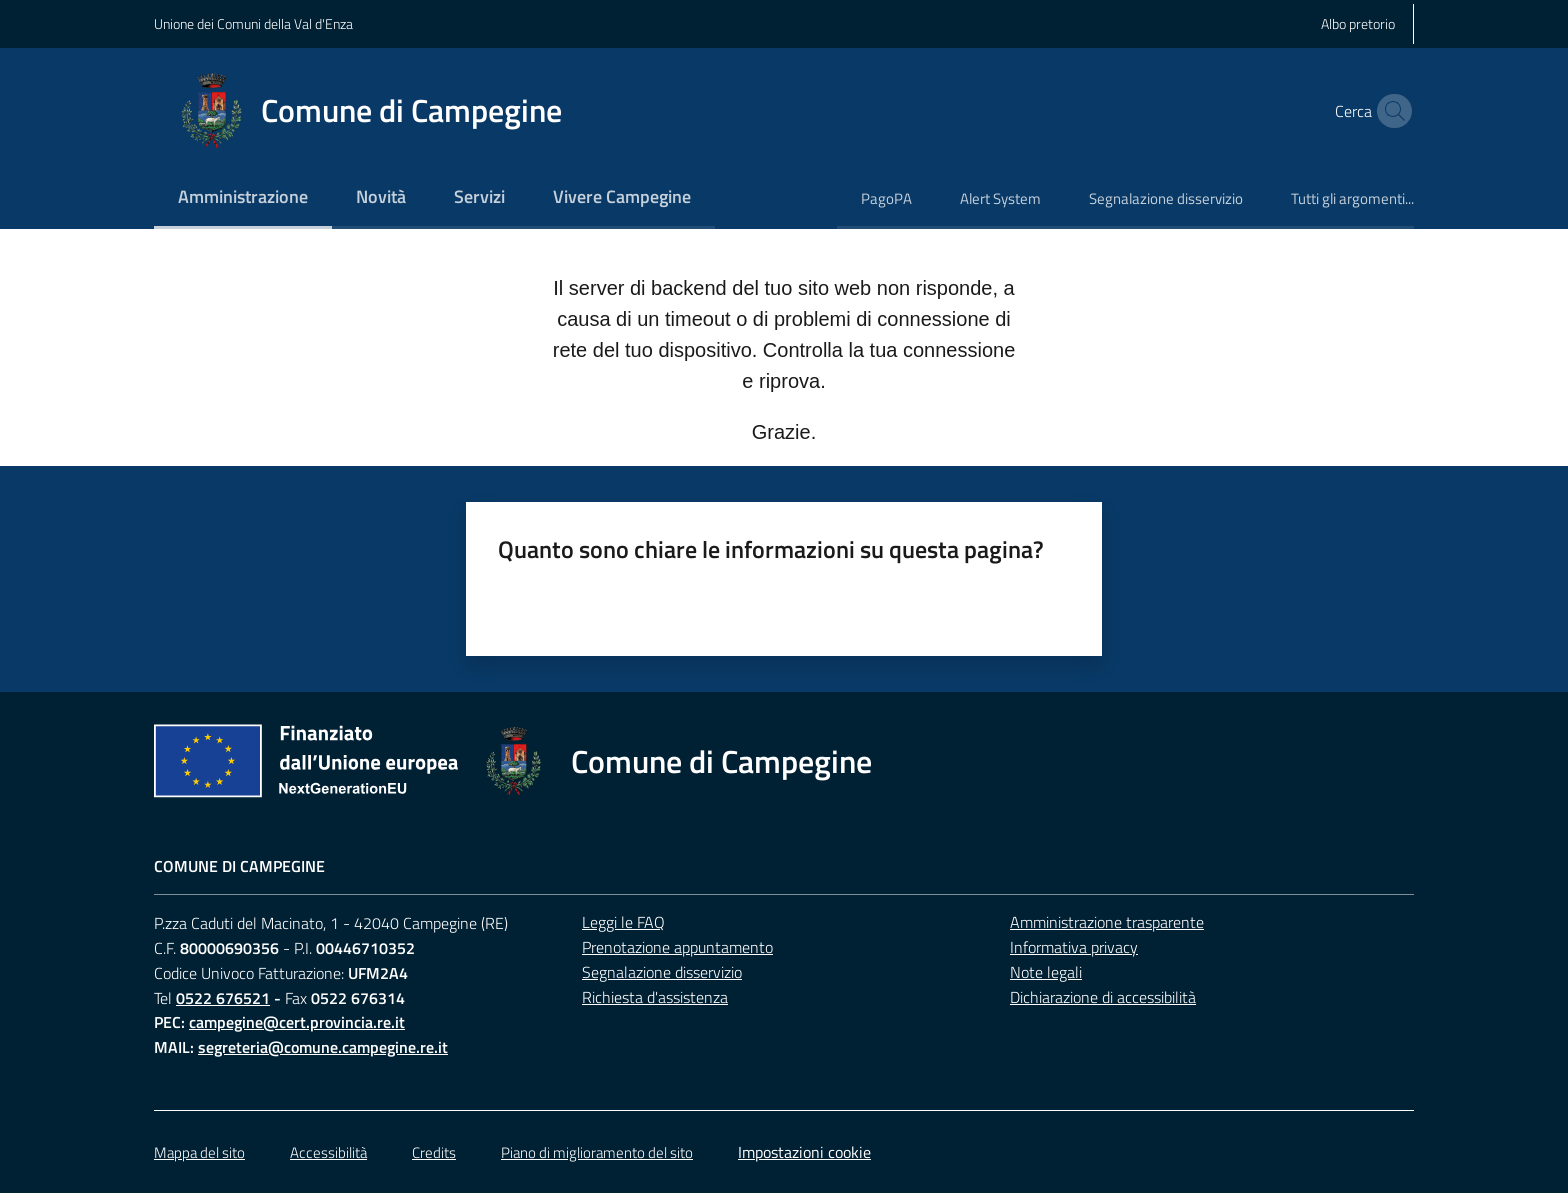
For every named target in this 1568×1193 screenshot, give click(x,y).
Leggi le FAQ (623, 922)
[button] (1390, 111)
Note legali (1046, 972)
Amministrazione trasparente (1107, 922)
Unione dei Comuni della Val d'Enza (253, 23)
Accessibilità (328, 1152)
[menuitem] (243, 198)
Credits (434, 1152)
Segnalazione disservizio (662, 972)
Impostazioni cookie (804, 1152)
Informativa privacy (1074, 947)
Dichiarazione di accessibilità (1103, 997)
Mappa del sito (199, 1152)
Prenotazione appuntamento (677, 947)
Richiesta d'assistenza (655, 997)
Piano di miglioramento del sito (597, 1152)
